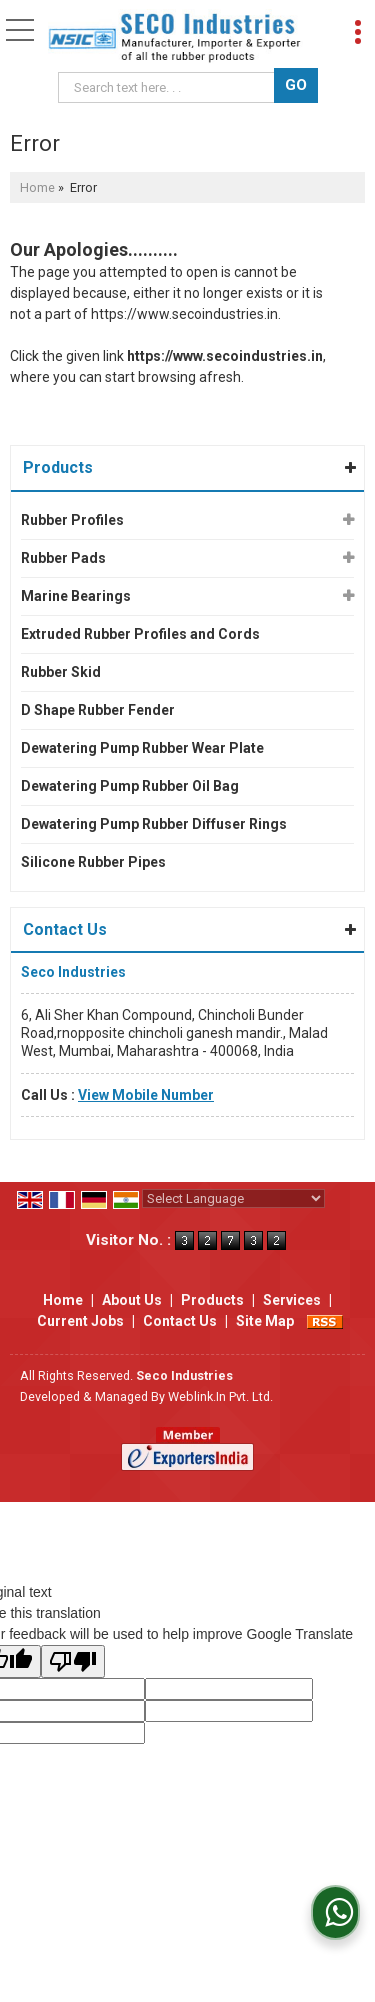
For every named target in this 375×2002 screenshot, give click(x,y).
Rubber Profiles (72, 520)
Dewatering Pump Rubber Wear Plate (142, 748)
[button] (146, 1095)
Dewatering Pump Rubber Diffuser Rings (154, 824)
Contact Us (180, 1321)
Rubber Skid (61, 672)
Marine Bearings (76, 596)
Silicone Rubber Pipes (93, 862)
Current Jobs (80, 1321)
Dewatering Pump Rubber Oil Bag (130, 786)
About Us (132, 1300)
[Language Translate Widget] (233, 1198)
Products (58, 467)
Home (37, 187)
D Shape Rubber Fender (98, 710)
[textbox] (169, 87)
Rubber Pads (63, 558)
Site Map (265, 1321)
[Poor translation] (73, 1661)
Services (292, 1300)
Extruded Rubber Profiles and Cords (140, 634)
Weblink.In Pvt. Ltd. (220, 1396)
